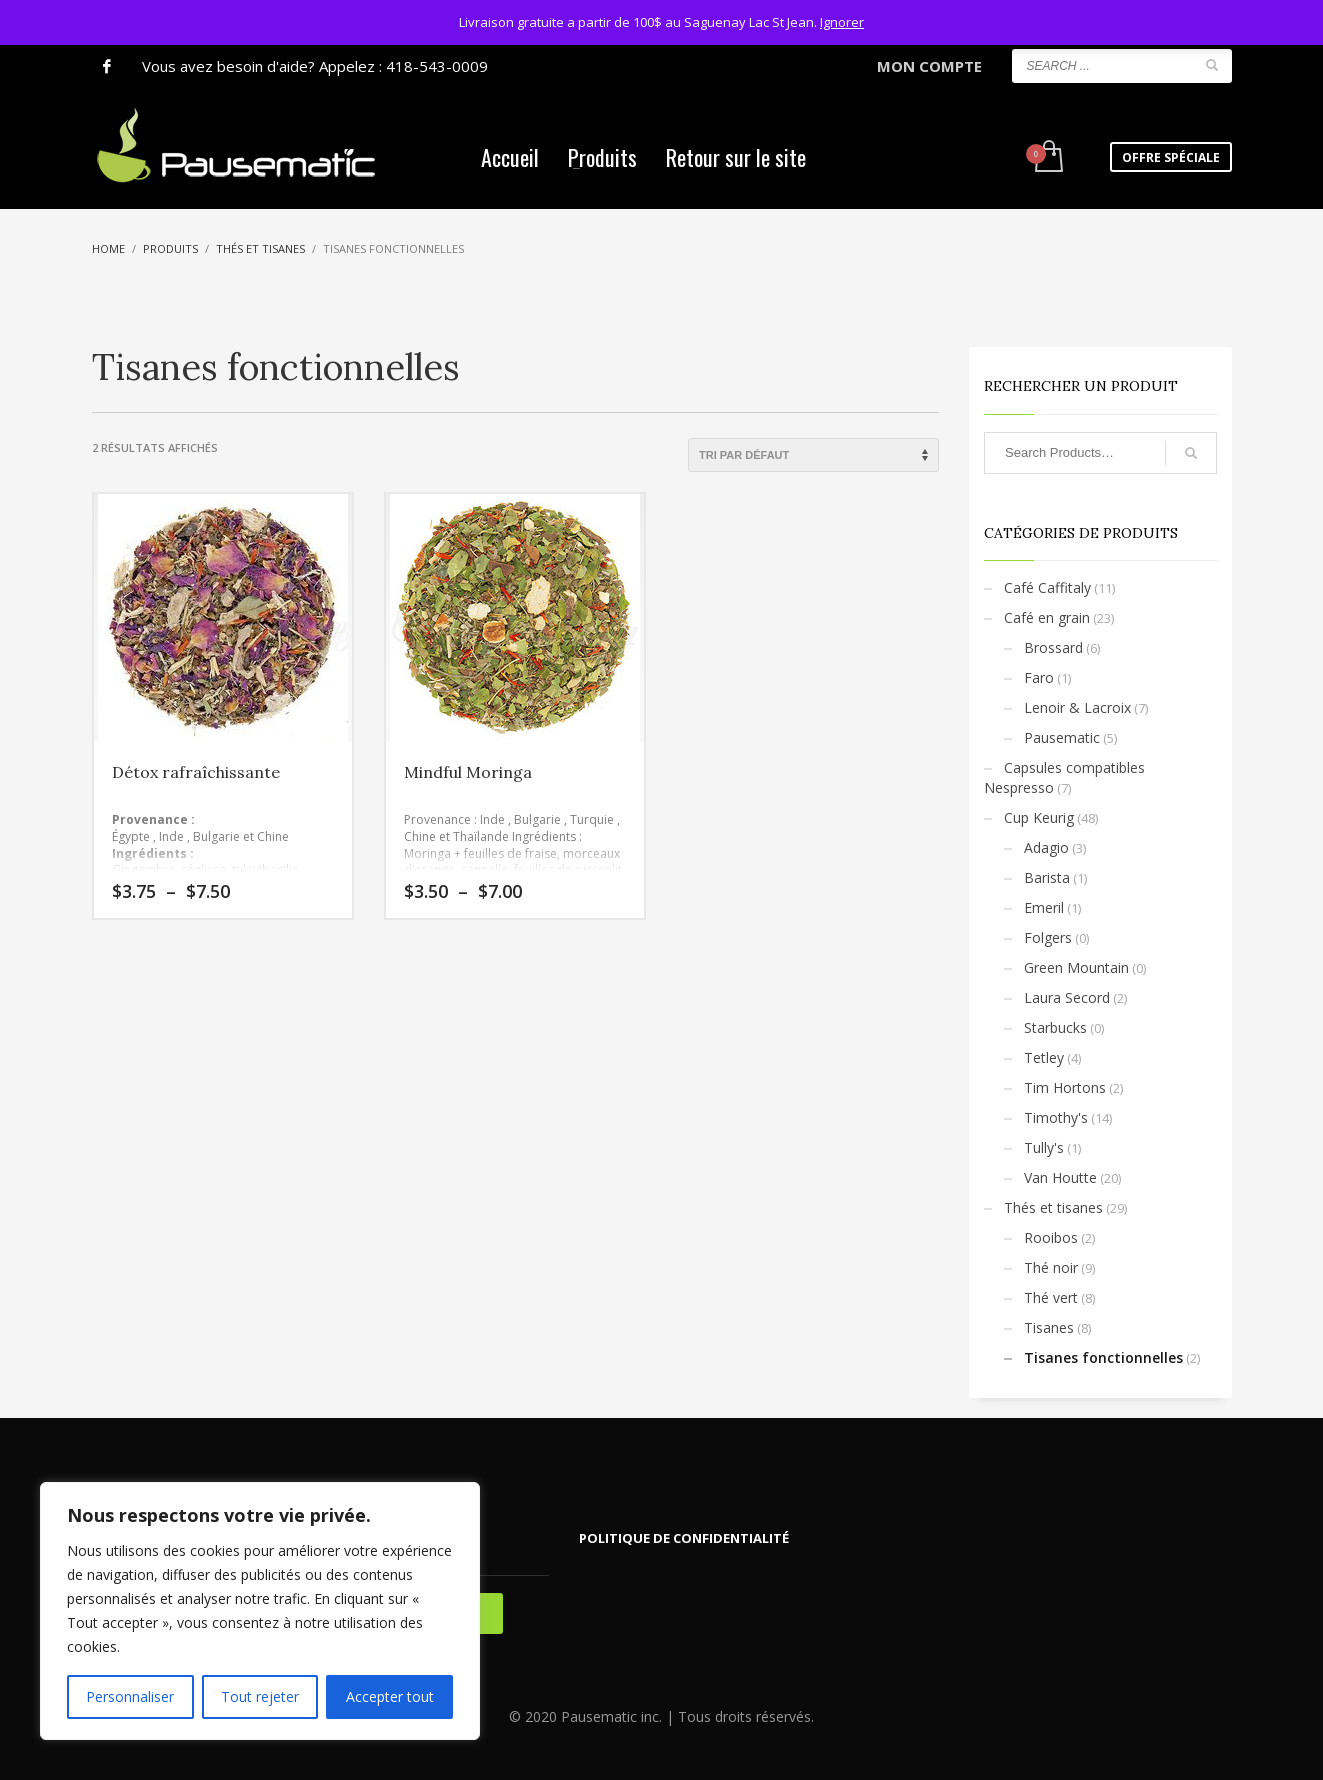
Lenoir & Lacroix (1077, 707)
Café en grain (1047, 617)
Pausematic (1062, 737)
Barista (1047, 877)
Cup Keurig (1039, 817)
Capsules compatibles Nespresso (1064, 777)
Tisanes (1049, 1327)
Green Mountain (1076, 967)
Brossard (1053, 647)
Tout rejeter (260, 1696)
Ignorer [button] (842, 22)
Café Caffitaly (1047, 587)
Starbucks (1055, 1027)
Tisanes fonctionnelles (1103, 1357)
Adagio (1046, 847)
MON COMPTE (929, 66)
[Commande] (813, 455)
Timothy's (1056, 1117)
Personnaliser (130, 1696)
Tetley (1044, 1057)
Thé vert (1051, 1297)
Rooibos (1051, 1237)
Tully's (1044, 1147)
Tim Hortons (1065, 1087)
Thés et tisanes (1053, 1207)
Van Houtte (1060, 1177)
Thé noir (1051, 1267)
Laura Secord (1067, 997)
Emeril (1044, 907)
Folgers (1048, 937)
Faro (1039, 677)
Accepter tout (390, 1696)
